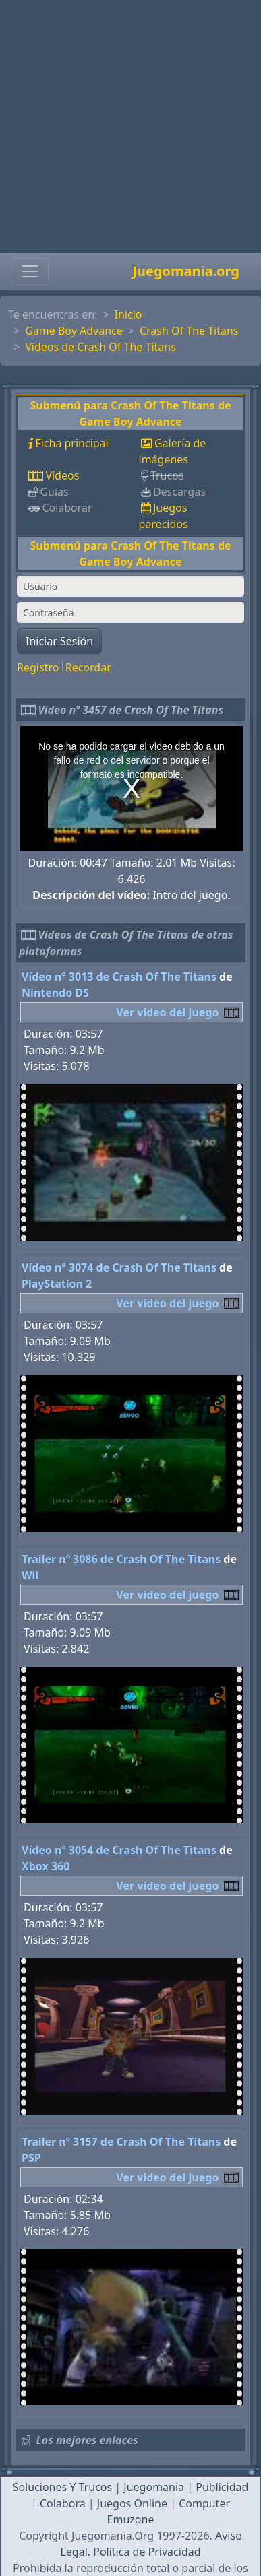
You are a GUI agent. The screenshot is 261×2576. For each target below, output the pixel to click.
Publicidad (222, 2487)
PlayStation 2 (57, 1283)
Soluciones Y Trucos (63, 2487)
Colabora (63, 2503)
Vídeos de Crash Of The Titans (100, 346)
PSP (31, 2157)
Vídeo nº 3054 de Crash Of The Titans (119, 1850)
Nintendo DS (55, 992)
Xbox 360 (45, 1866)
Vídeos (62, 475)
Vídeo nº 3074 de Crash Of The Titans (119, 1267)
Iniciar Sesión (59, 641)
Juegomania (153, 2487)
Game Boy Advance (74, 330)
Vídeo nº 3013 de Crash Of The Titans (119, 976)
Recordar (88, 667)
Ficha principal (71, 443)
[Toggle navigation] (30, 271)
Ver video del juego (167, 1012)
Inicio (128, 314)
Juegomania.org (185, 271)
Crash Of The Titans (189, 330)
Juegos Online (132, 2503)
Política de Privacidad (146, 2551)
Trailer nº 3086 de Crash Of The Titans (121, 1559)
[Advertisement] (126, 126)
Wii (30, 1575)
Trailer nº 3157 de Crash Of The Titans (121, 2141)
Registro (38, 667)
